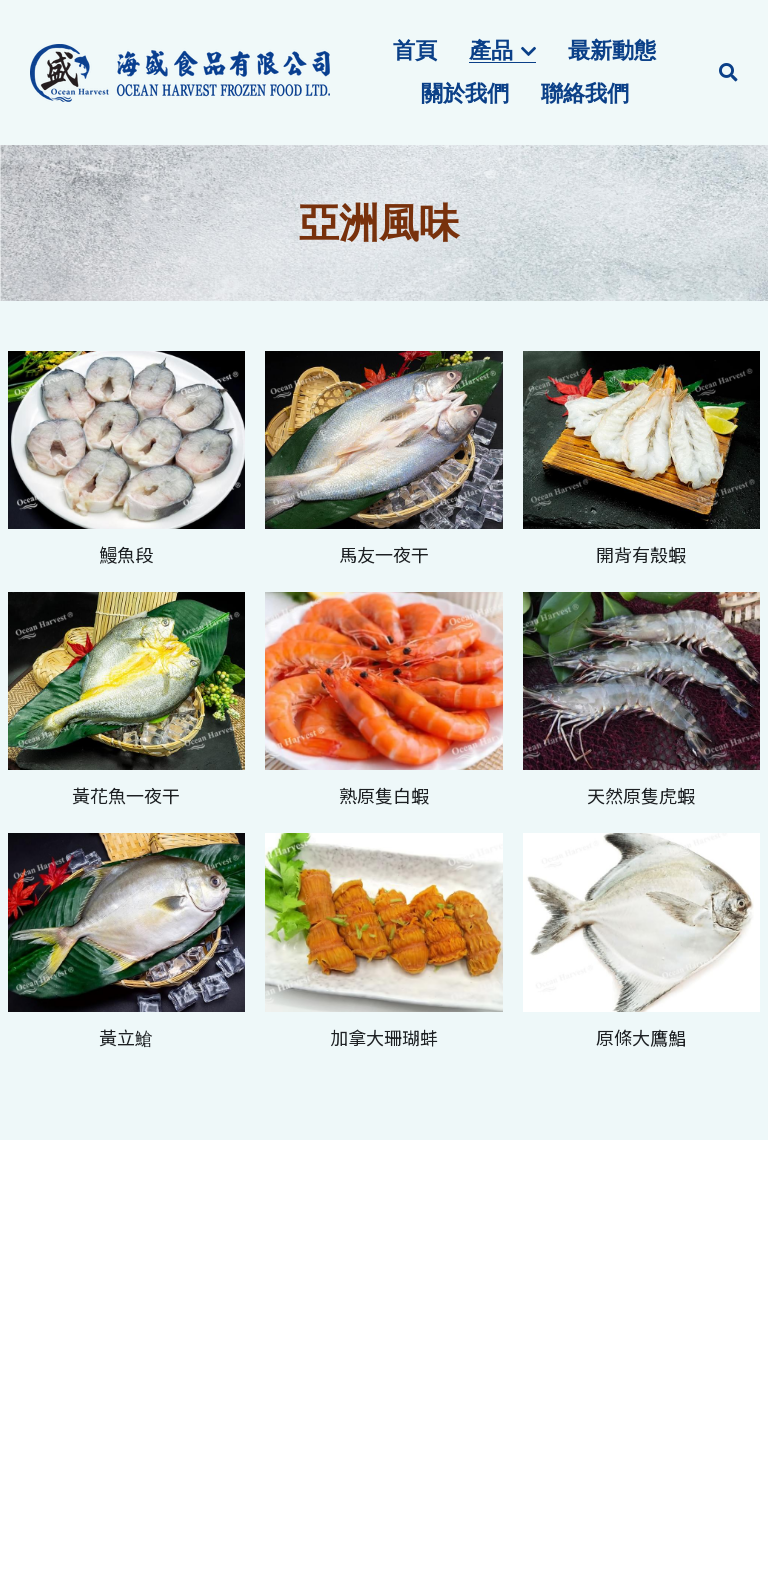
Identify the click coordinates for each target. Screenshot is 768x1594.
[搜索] (728, 73)
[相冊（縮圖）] (127, 440)
